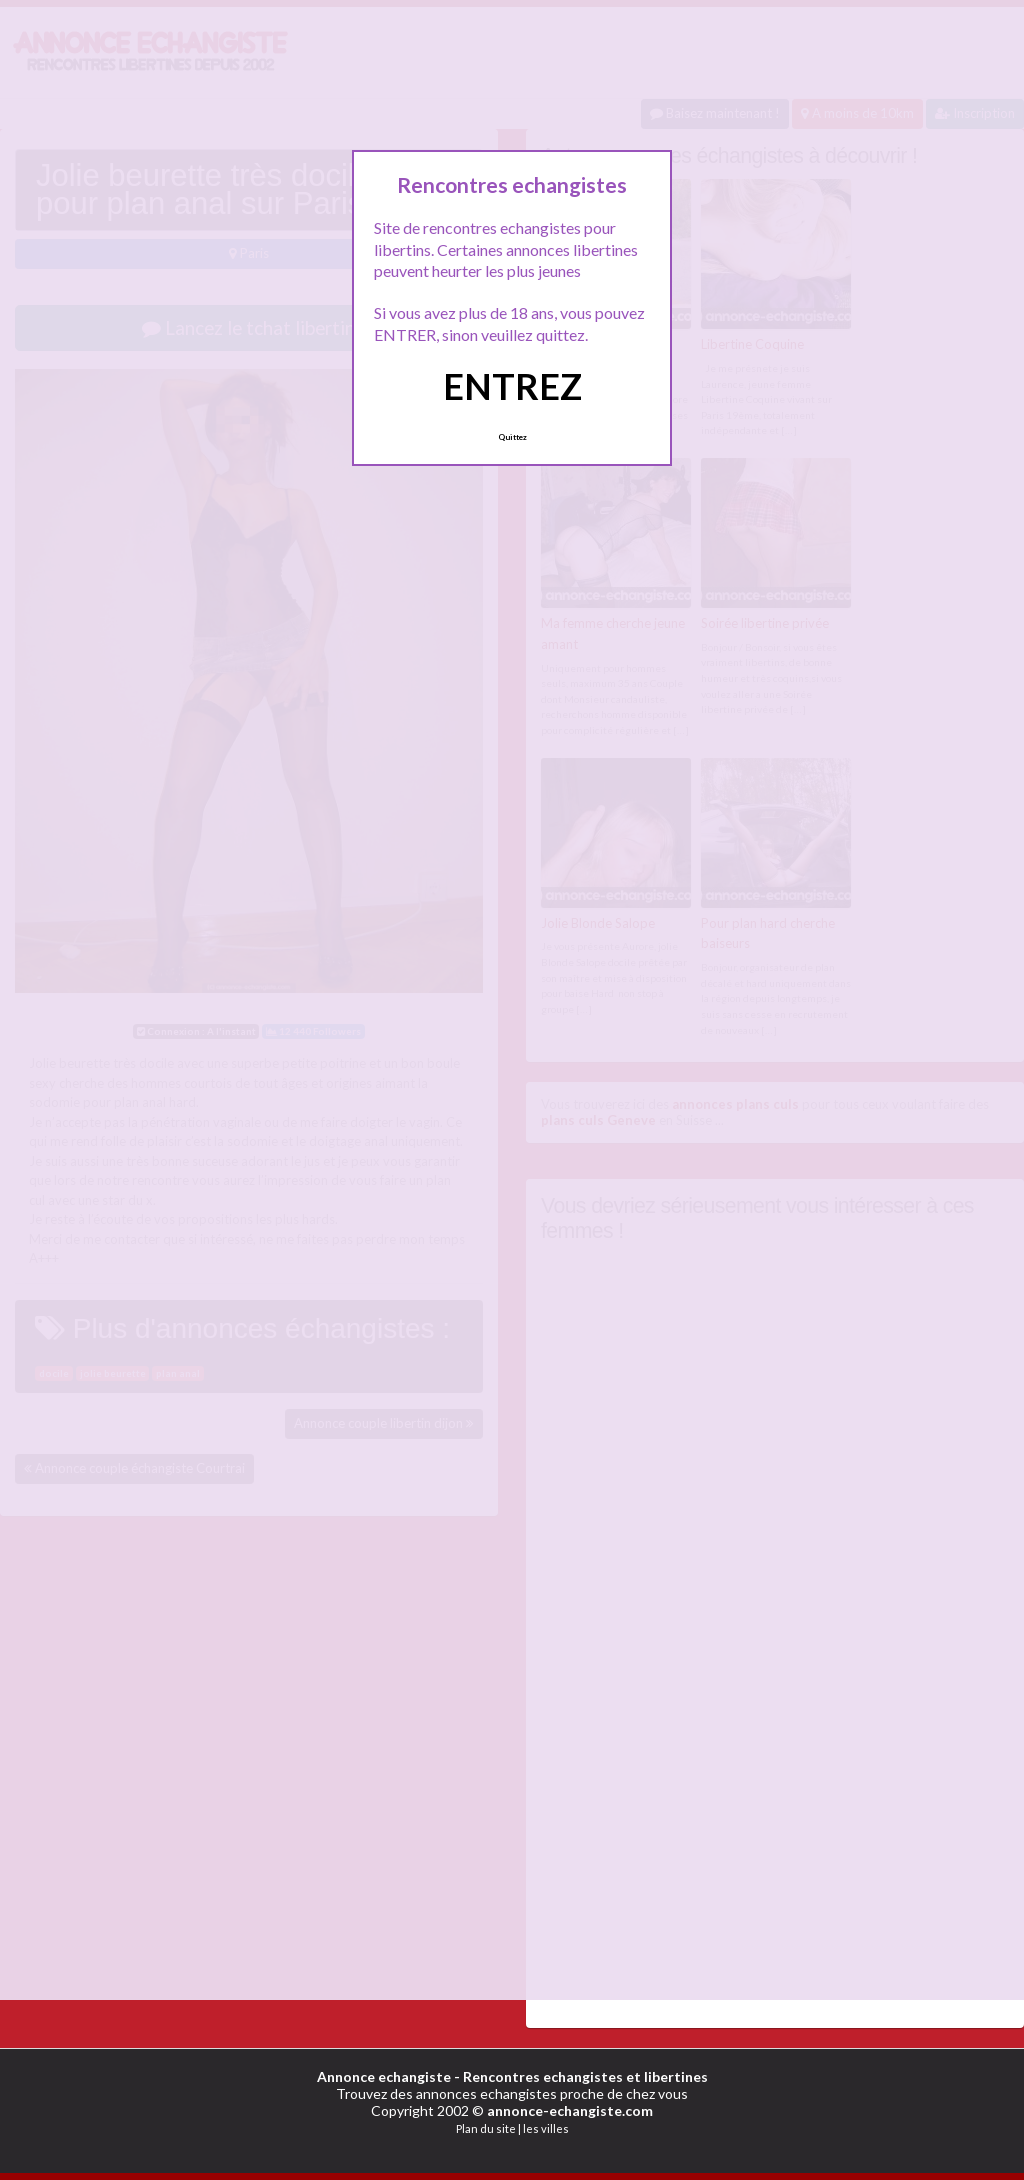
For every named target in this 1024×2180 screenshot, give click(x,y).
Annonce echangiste (384, 2076)
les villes (546, 2128)
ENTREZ (512, 386)
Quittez (512, 437)
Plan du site (486, 2128)
